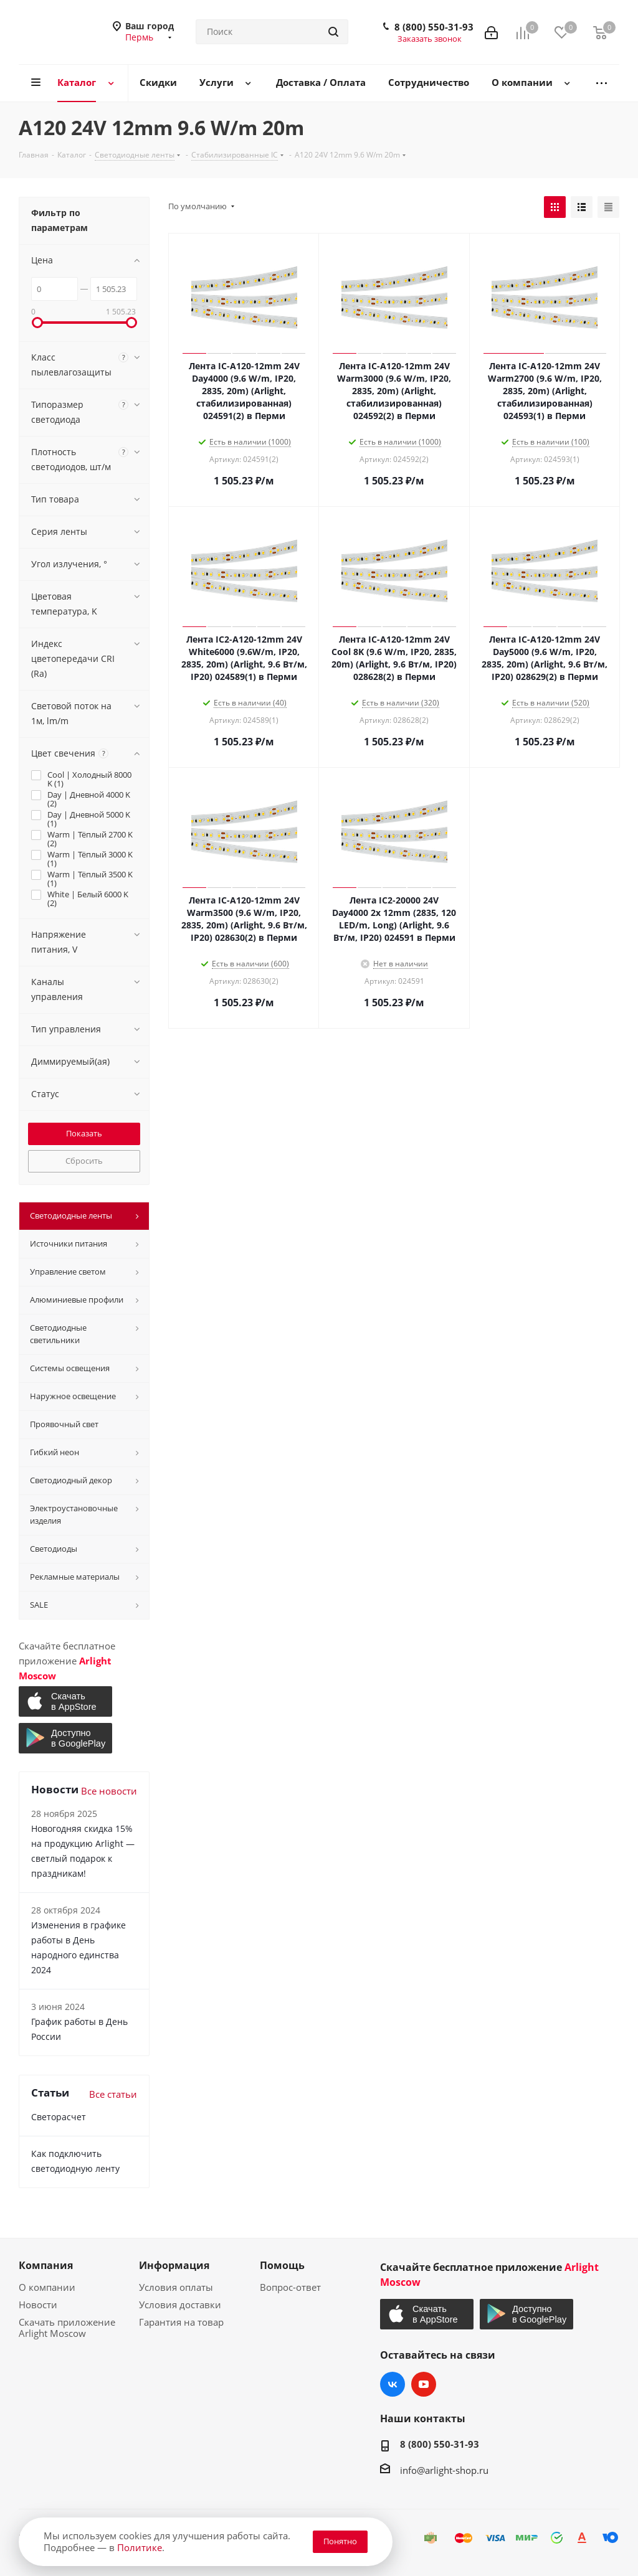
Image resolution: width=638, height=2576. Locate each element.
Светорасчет (58, 2117)
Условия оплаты (176, 2287)
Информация (174, 2265)
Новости (38, 2304)
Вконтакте (392, 2384)
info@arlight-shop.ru (444, 2470)
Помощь (282, 2265)
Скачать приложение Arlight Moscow (67, 2327)
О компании (47, 2287)
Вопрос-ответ (290, 2287)
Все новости (109, 1791)
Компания (46, 2265)
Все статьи (113, 2094)
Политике (139, 2547)
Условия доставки (180, 2304)
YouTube (423, 2384)
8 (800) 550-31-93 (434, 26)
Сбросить (84, 1160)
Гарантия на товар (181, 2322)
